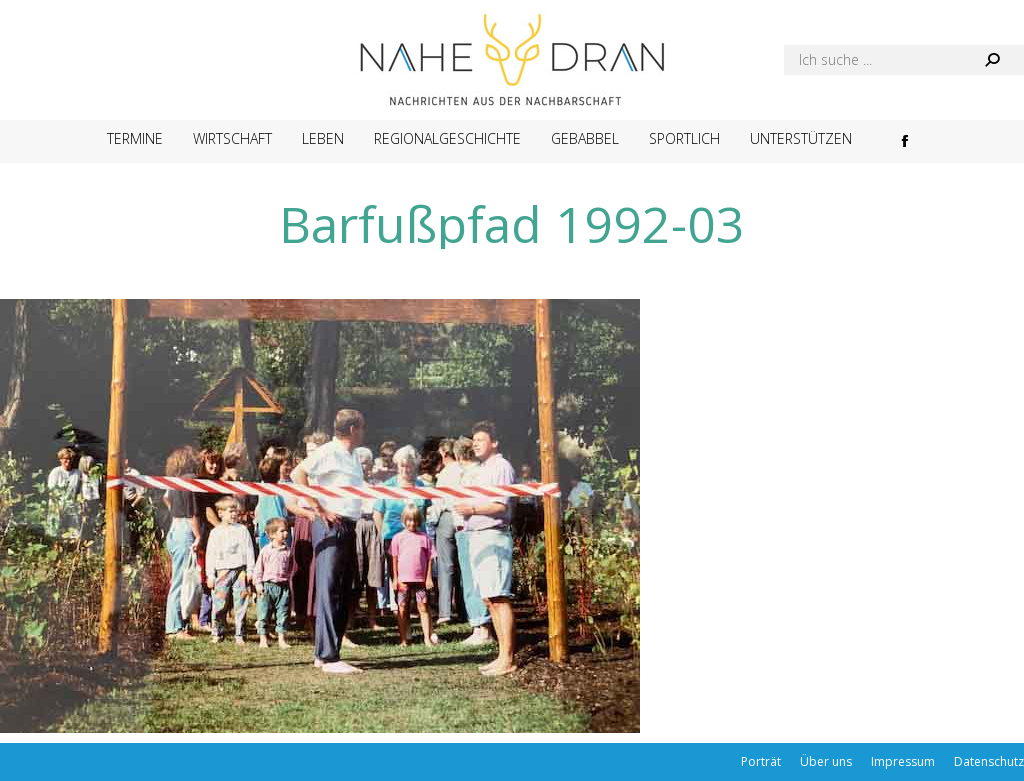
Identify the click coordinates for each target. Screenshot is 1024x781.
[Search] (904, 60)
